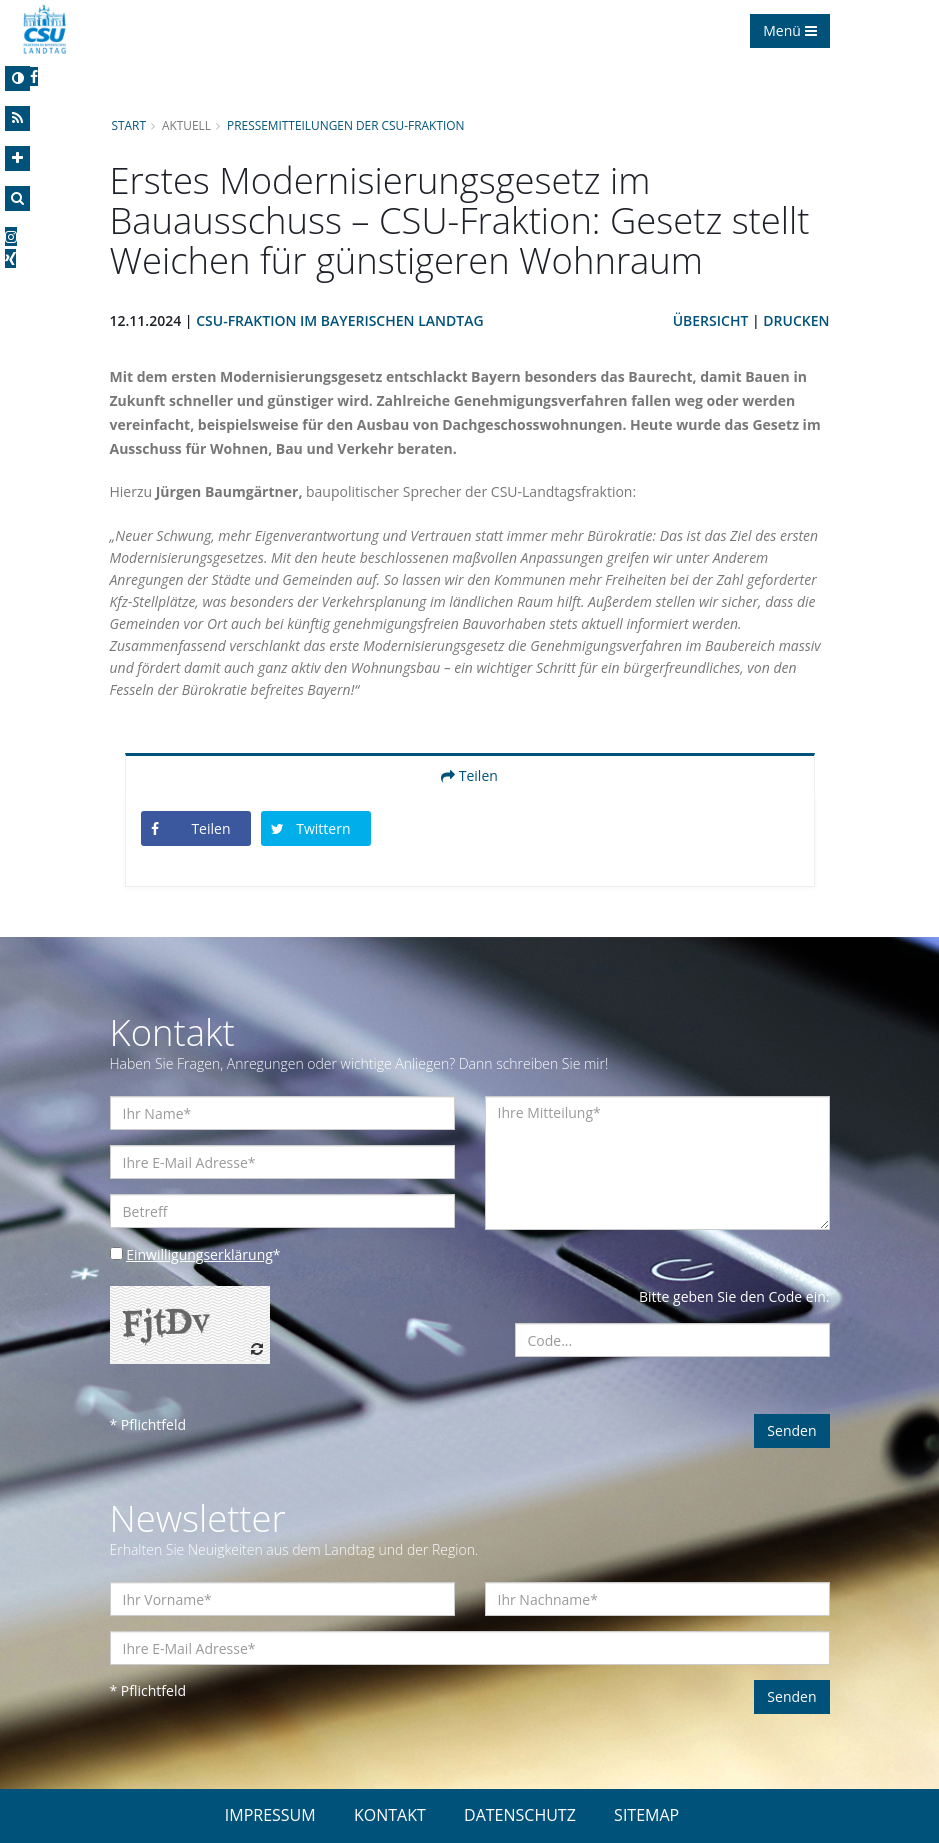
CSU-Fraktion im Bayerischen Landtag (339, 320)
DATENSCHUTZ (520, 1815)
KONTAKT (390, 1815)
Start (129, 125)
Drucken (796, 320)
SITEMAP (646, 1815)
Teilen (469, 775)
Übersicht (711, 320)
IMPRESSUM (270, 1815)
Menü (789, 30)
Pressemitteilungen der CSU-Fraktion (345, 125)
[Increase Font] (17, 158)
